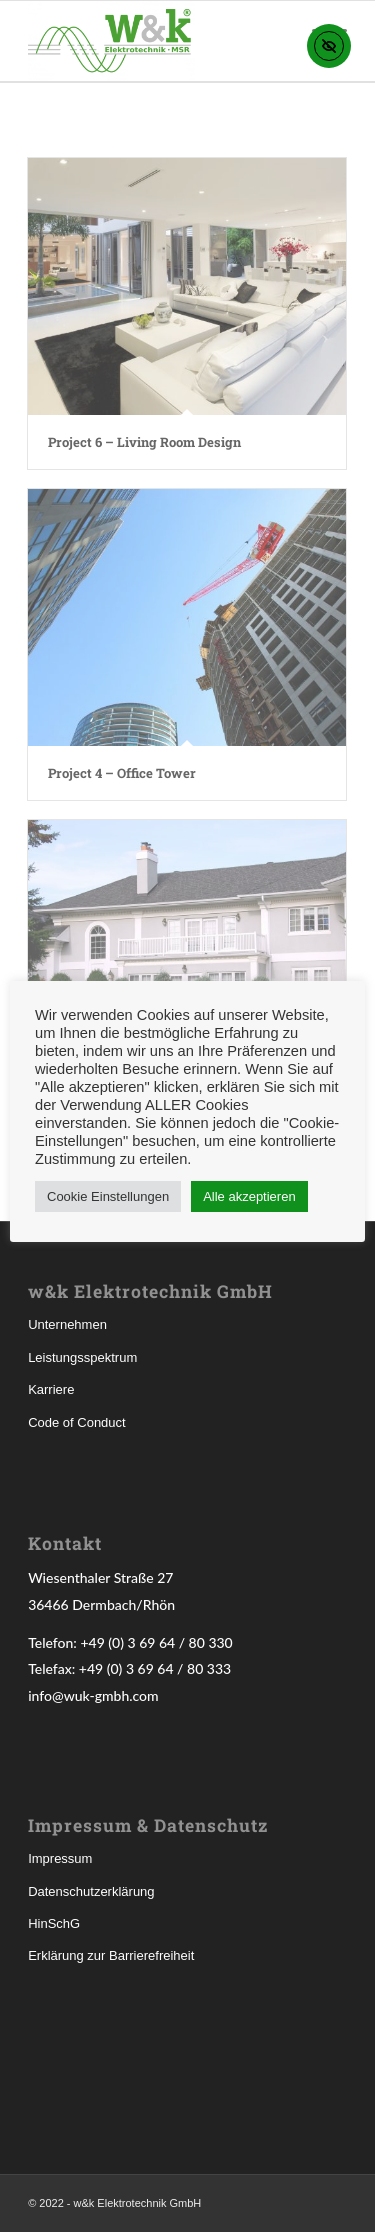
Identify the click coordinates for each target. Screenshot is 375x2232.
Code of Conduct (77, 1422)
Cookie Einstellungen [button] (108, 1196)
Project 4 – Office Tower (122, 773)
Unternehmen (67, 1324)
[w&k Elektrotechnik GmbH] (155, 41)
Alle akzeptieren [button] (249, 1196)
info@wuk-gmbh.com (93, 1695)
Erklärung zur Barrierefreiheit (111, 1955)
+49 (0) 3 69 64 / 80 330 (156, 1642)
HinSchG (54, 1923)
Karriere (51, 1389)
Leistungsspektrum (82, 1357)
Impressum (60, 1858)
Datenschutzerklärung (91, 1891)
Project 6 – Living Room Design (144, 442)
